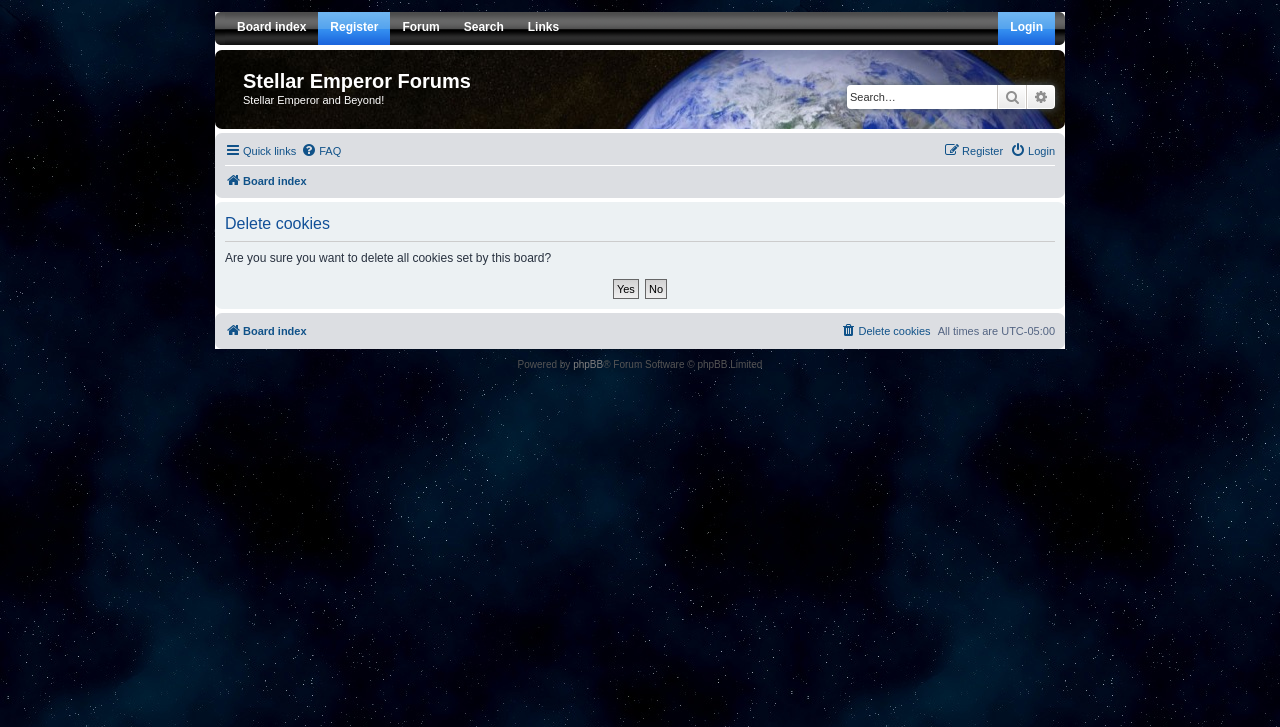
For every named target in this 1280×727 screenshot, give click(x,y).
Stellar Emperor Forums (357, 81)
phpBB (588, 364)
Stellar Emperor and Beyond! (313, 100)
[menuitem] (321, 151)
